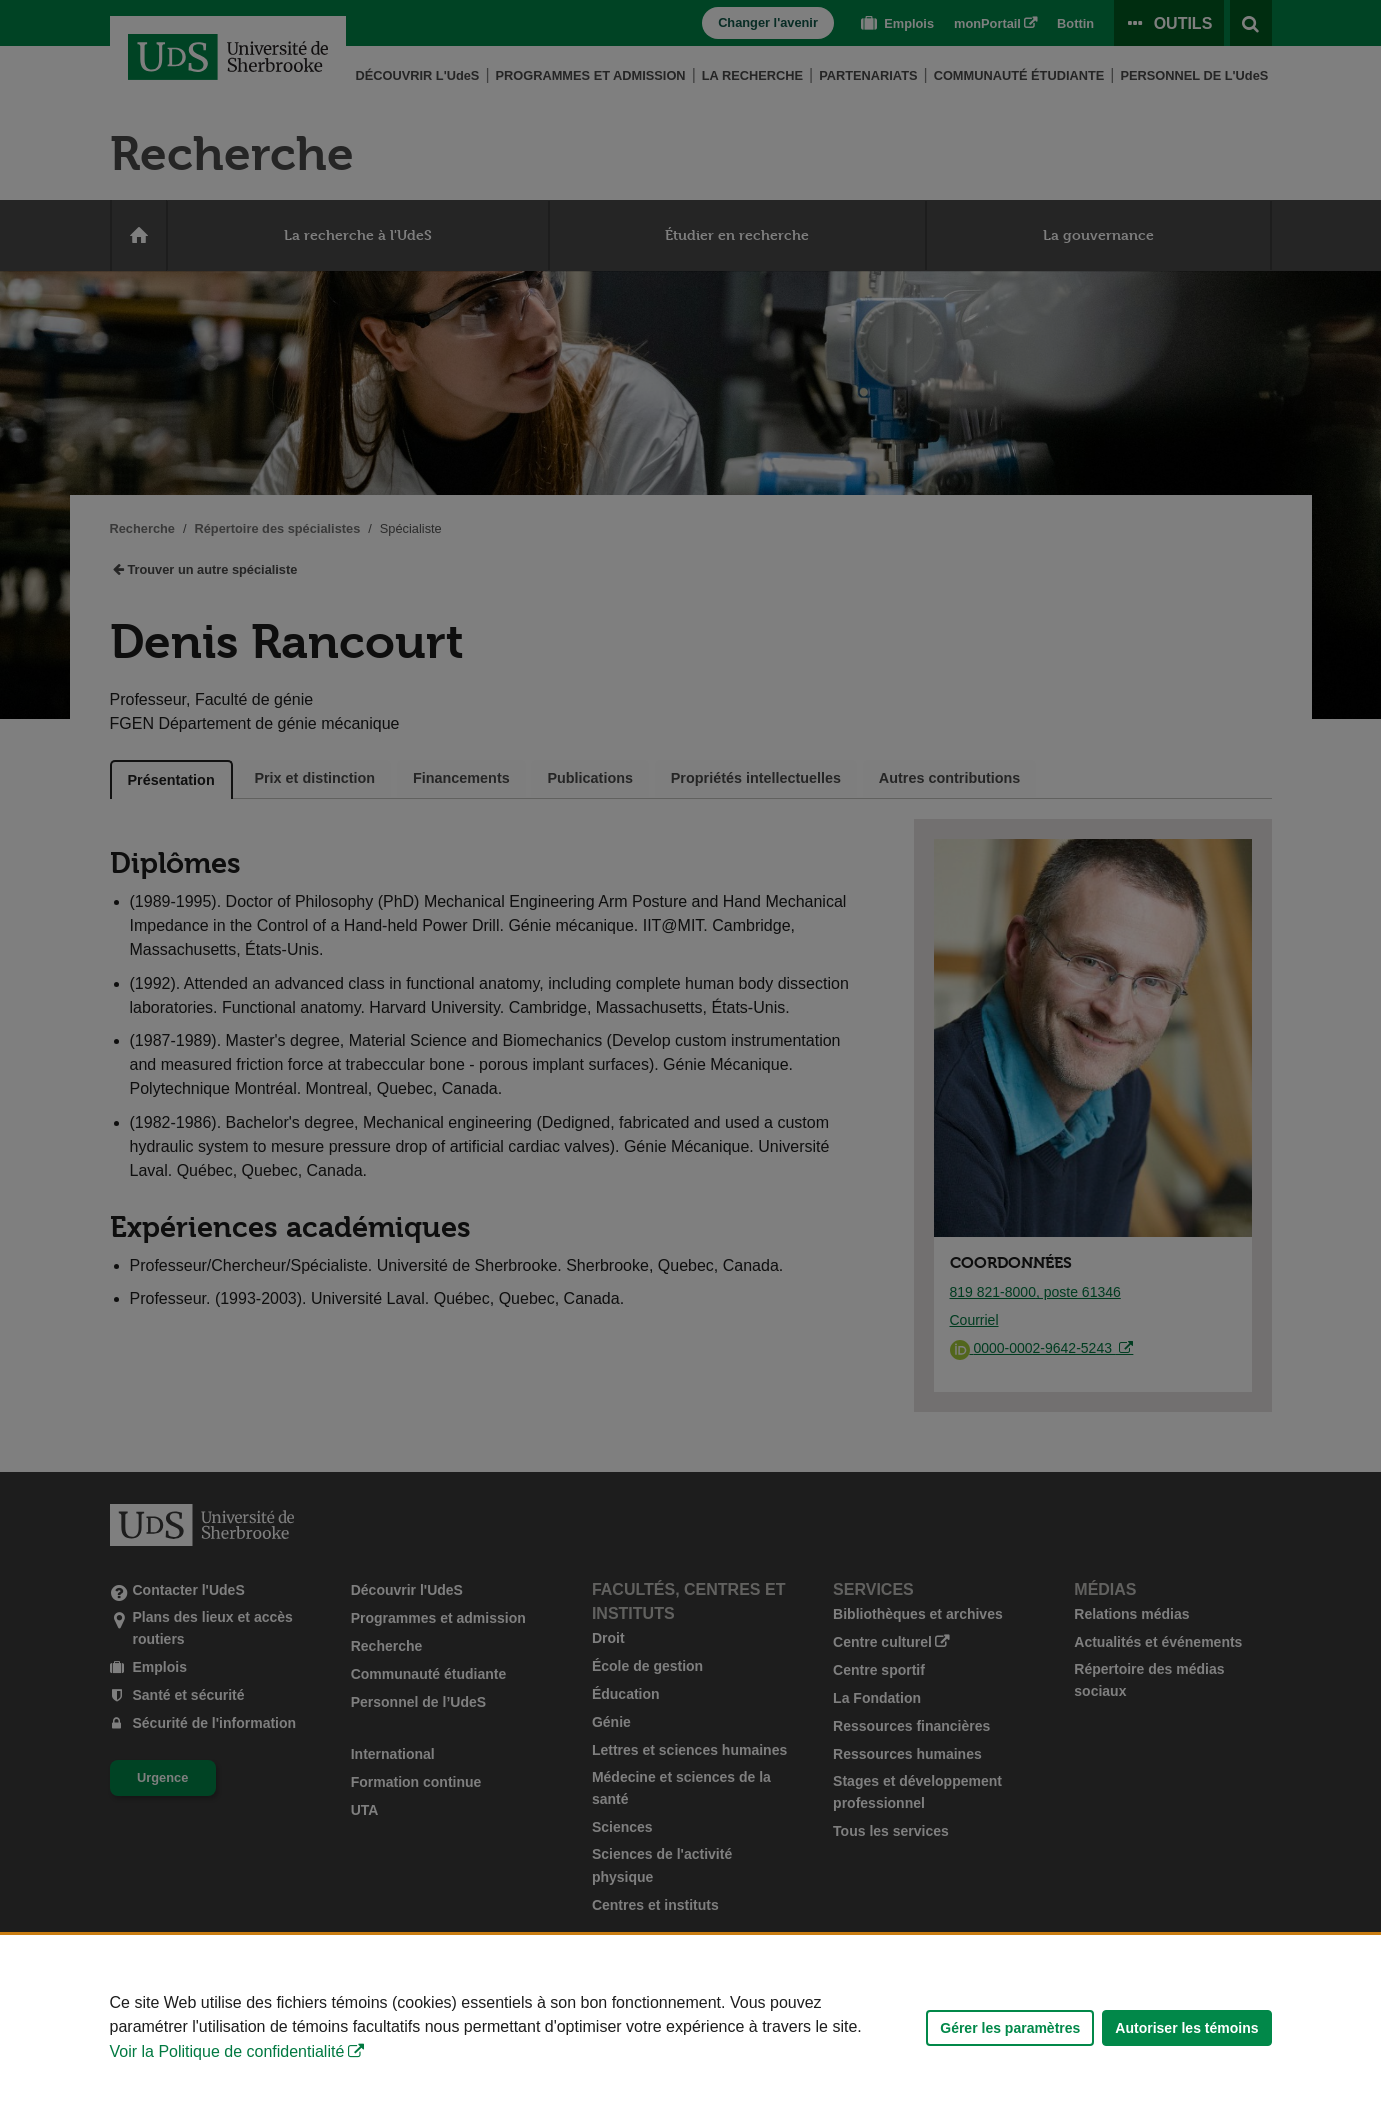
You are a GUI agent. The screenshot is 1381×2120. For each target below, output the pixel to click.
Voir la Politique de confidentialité (227, 2051)
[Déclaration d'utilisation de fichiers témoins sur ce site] (690, 2027)
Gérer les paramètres (1010, 2028)
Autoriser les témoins (1186, 2028)
